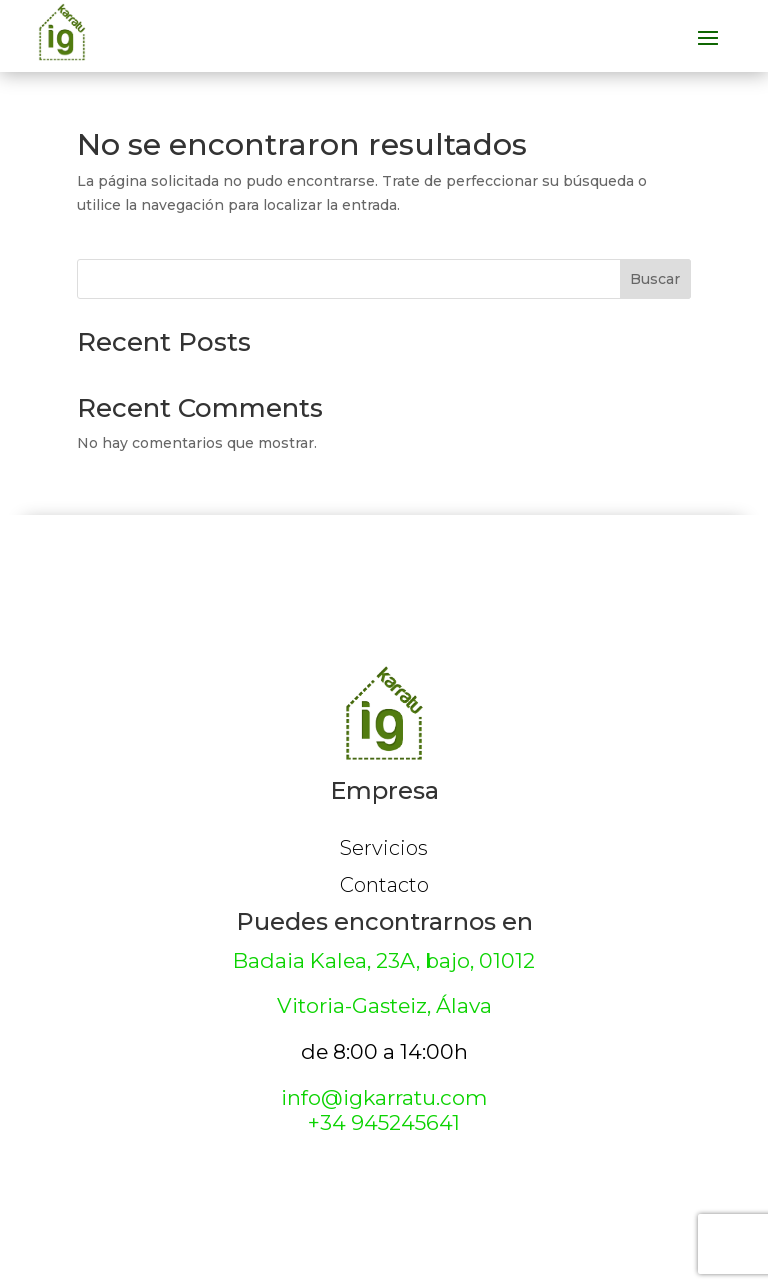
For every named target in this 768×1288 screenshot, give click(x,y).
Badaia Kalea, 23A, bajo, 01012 (384, 960)
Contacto (384, 885)
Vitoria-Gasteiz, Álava (384, 1005)
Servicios (384, 848)
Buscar (655, 279)
